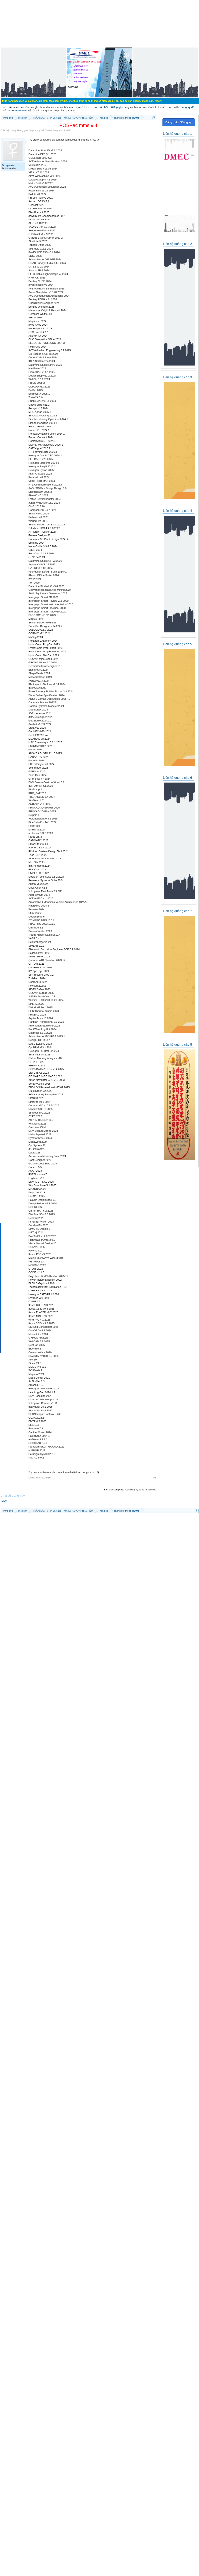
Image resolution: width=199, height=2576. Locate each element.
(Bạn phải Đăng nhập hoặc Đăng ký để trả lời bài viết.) (129, 1489)
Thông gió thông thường (28, 130)
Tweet (4, 1500)
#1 (154, 1477)
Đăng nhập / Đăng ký (178, 122)
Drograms (58, 130)
